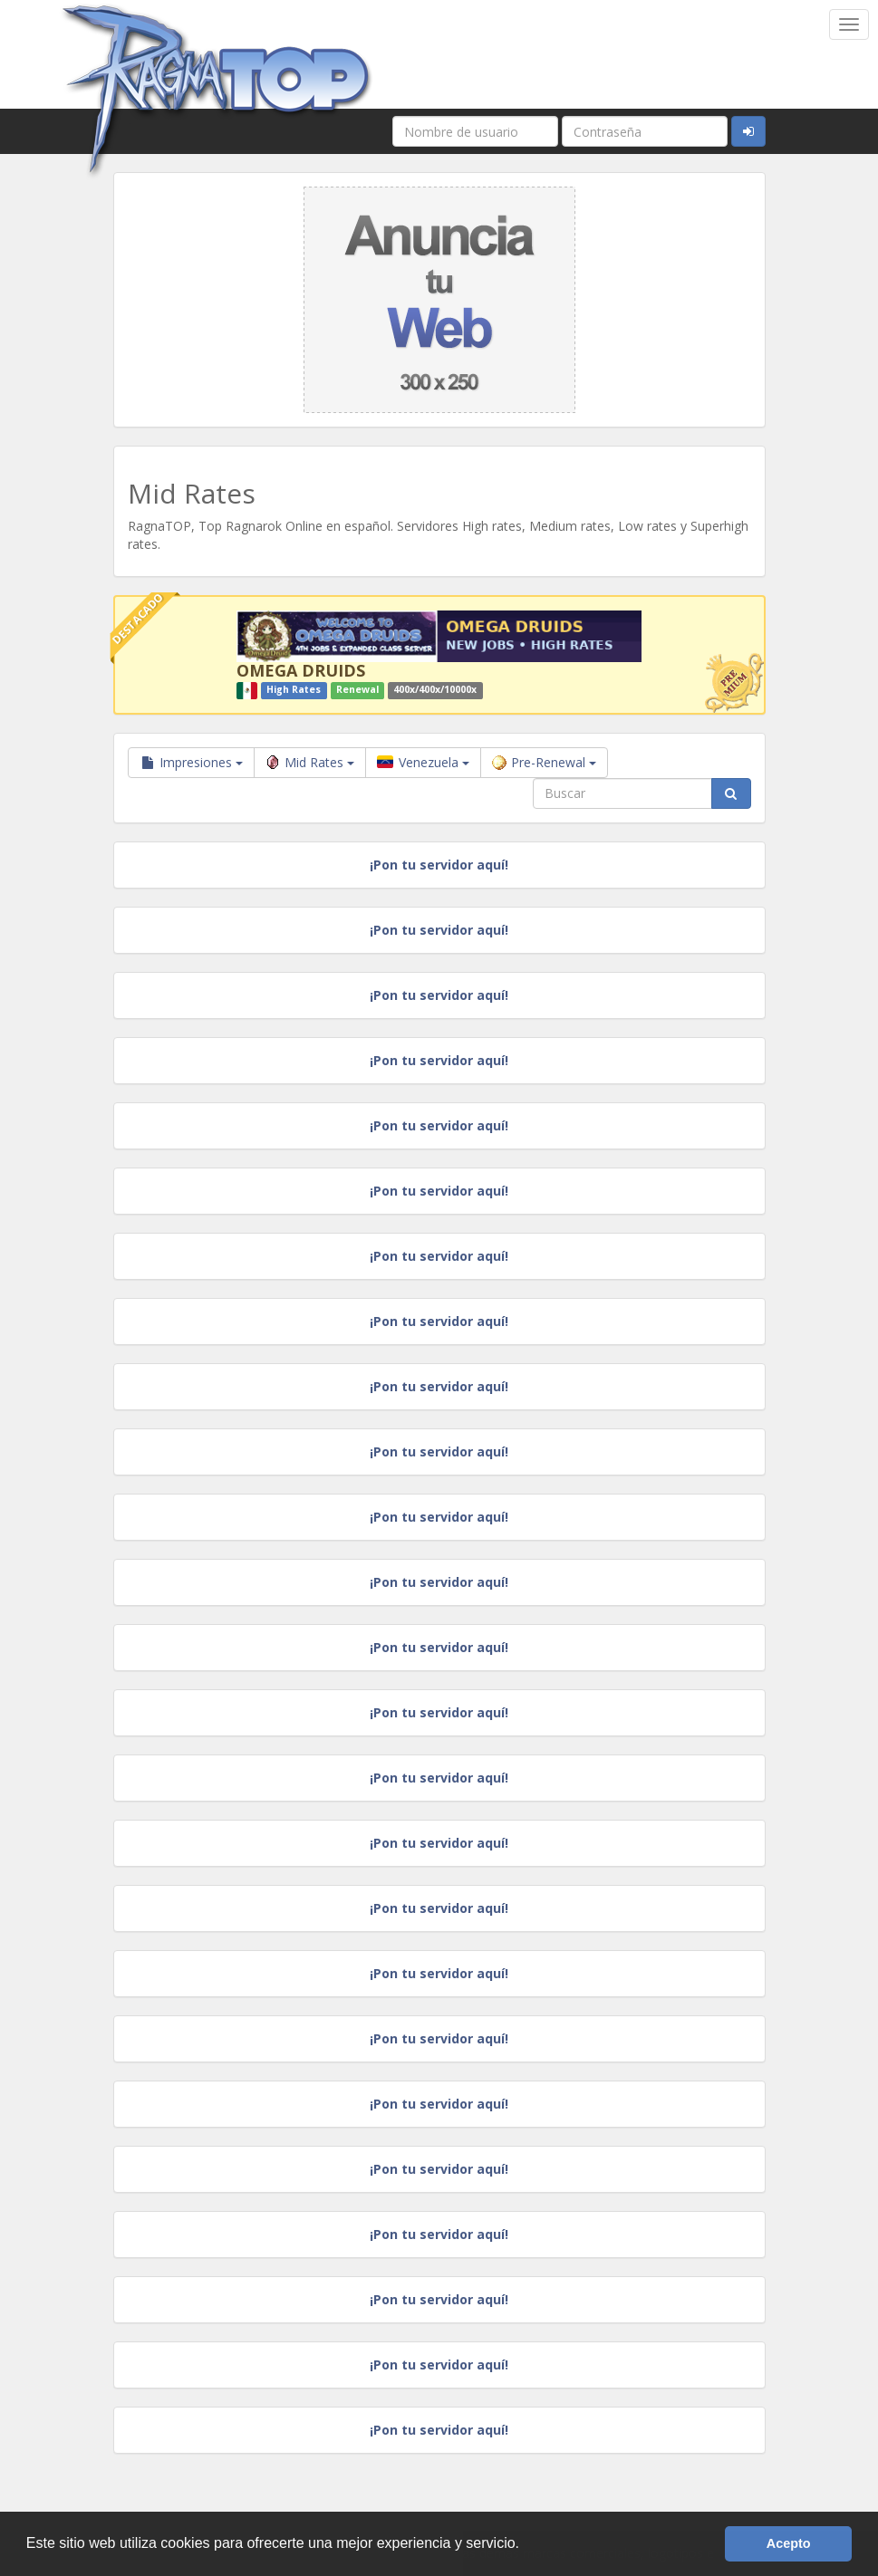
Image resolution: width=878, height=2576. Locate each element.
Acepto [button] (789, 2543)
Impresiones (191, 762)
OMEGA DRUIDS (300, 670)
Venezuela (423, 762)
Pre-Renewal (544, 762)
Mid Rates (309, 762)
